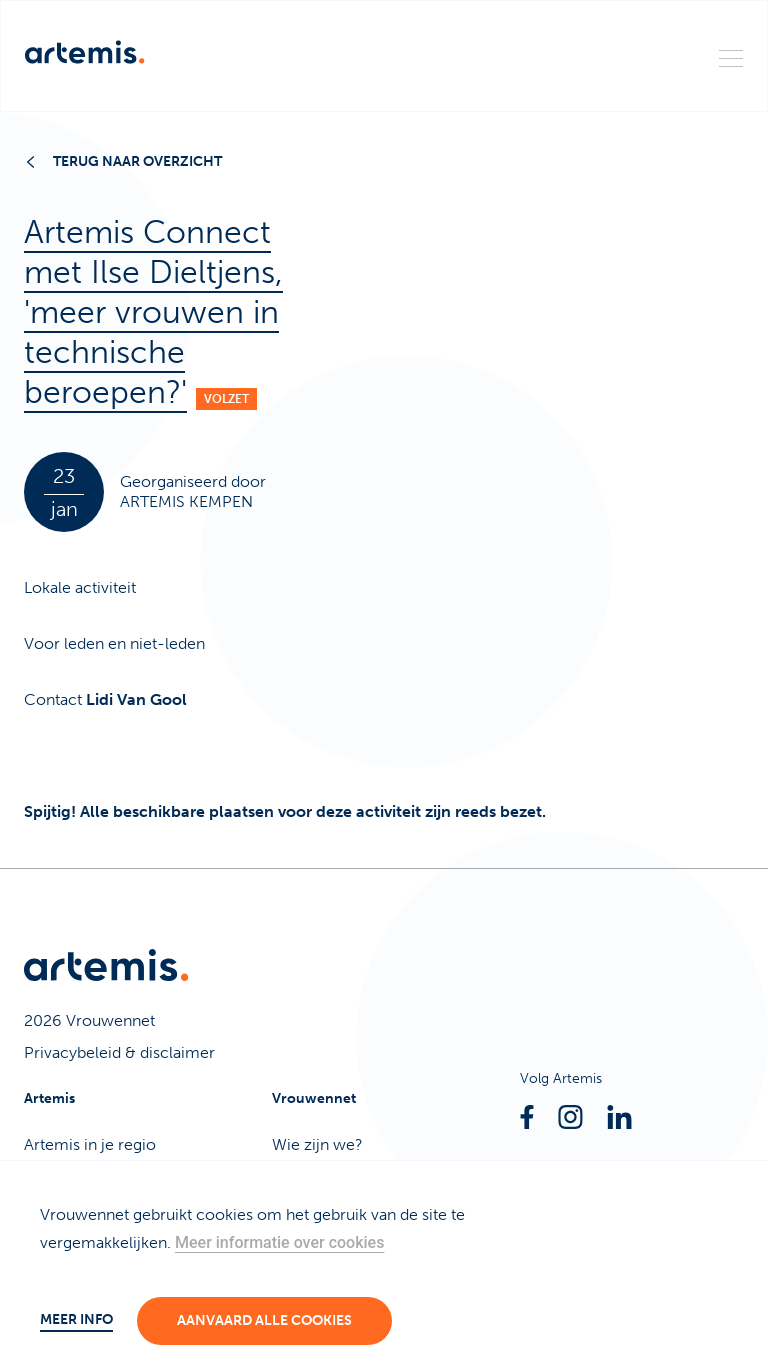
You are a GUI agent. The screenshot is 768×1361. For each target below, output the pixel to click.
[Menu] (731, 57)
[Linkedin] (619, 1117)
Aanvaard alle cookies (264, 1320)
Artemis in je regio (90, 1144)
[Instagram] (570, 1117)
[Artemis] (85, 52)
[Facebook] (527, 1117)
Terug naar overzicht (125, 161)
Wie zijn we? (317, 1144)
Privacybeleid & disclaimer (119, 1052)
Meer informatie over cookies (279, 1242)
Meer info (76, 1319)
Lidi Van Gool (136, 699)
